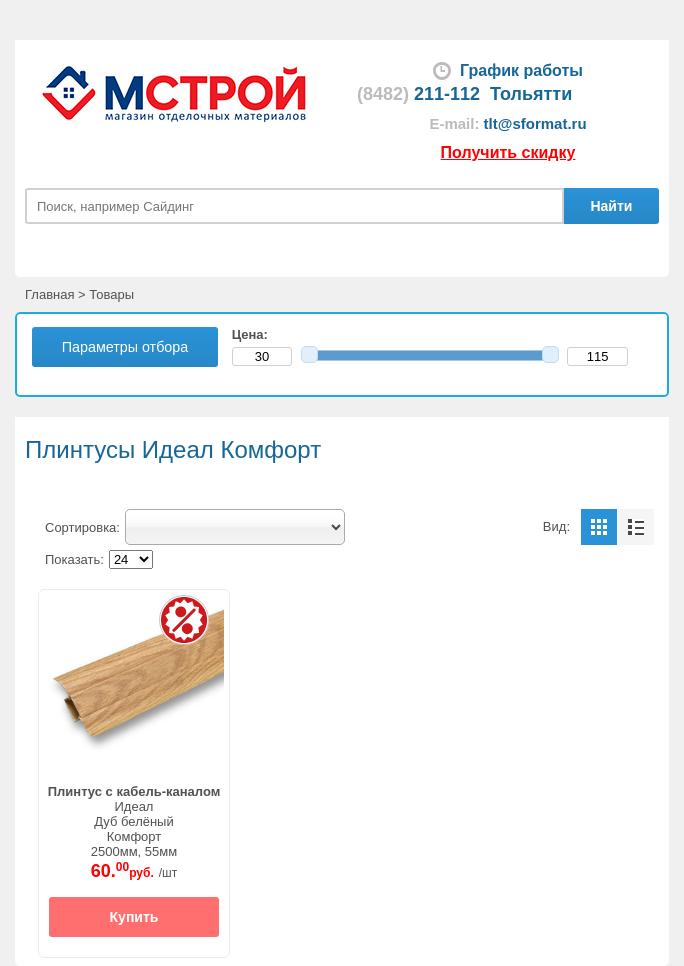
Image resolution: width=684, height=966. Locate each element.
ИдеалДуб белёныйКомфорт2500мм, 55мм (134, 821)
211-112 (418, 94)
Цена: (254, 334)
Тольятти (531, 94)
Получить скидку (508, 152)
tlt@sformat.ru (535, 123)
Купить (134, 917)
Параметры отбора (125, 347)
